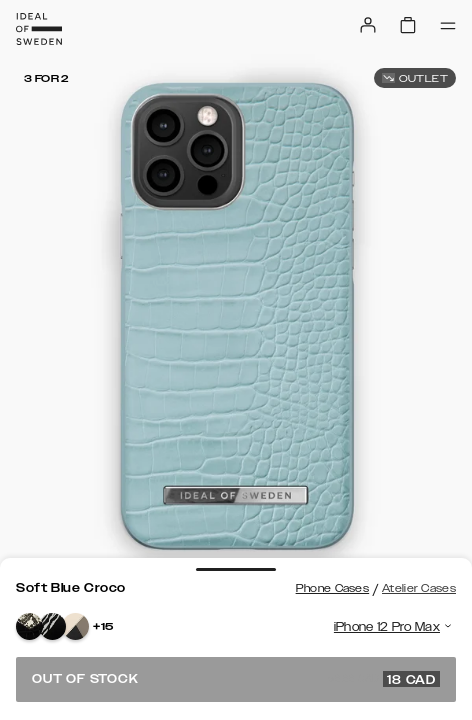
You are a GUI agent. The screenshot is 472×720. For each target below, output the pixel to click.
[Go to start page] (39, 29)
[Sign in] (368, 25)
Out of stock (236, 679)
